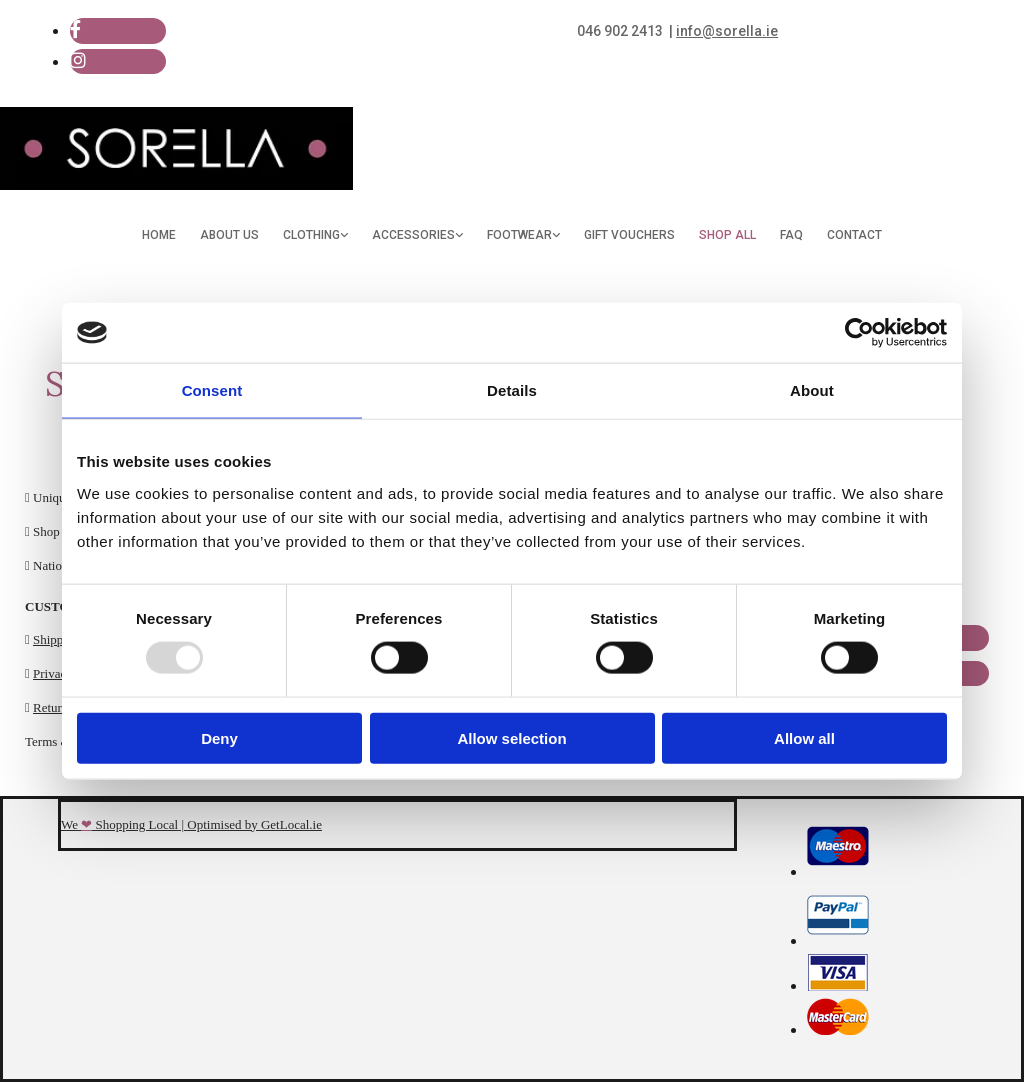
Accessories (413, 235)
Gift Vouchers (629, 235)
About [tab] (812, 390)
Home (159, 235)
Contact (854, 235)
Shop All (727, 235)
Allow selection (511, 737)
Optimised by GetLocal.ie (254, 824)
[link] (315, 236)
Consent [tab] (212, 390)
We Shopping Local (119, 824)
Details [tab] (512, 390)
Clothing (311, 235)
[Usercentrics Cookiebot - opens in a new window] (859, 333)
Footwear (519, 235)
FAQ (791, 235)
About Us (229, 235)
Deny (219, 737)
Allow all (804, 737)
